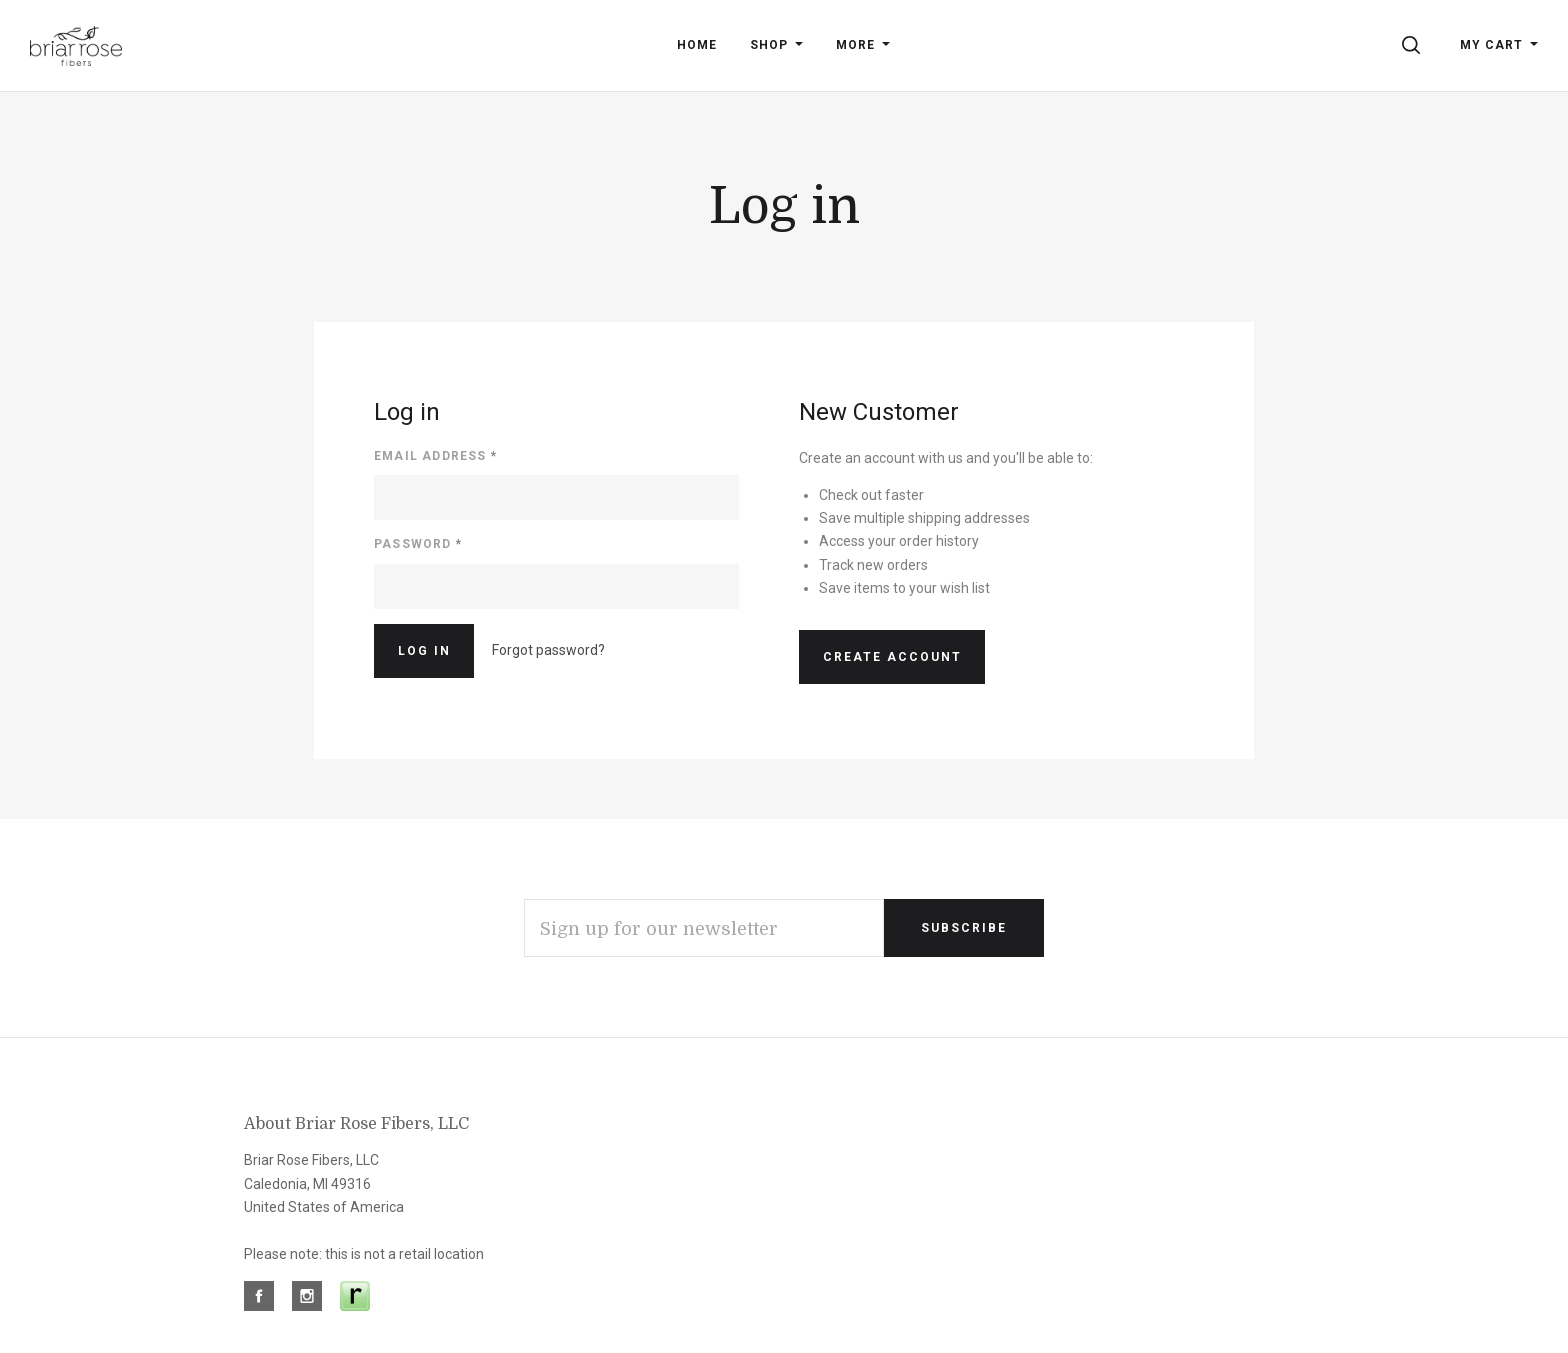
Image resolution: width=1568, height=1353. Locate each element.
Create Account (892, 657)
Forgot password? (548, 650)
